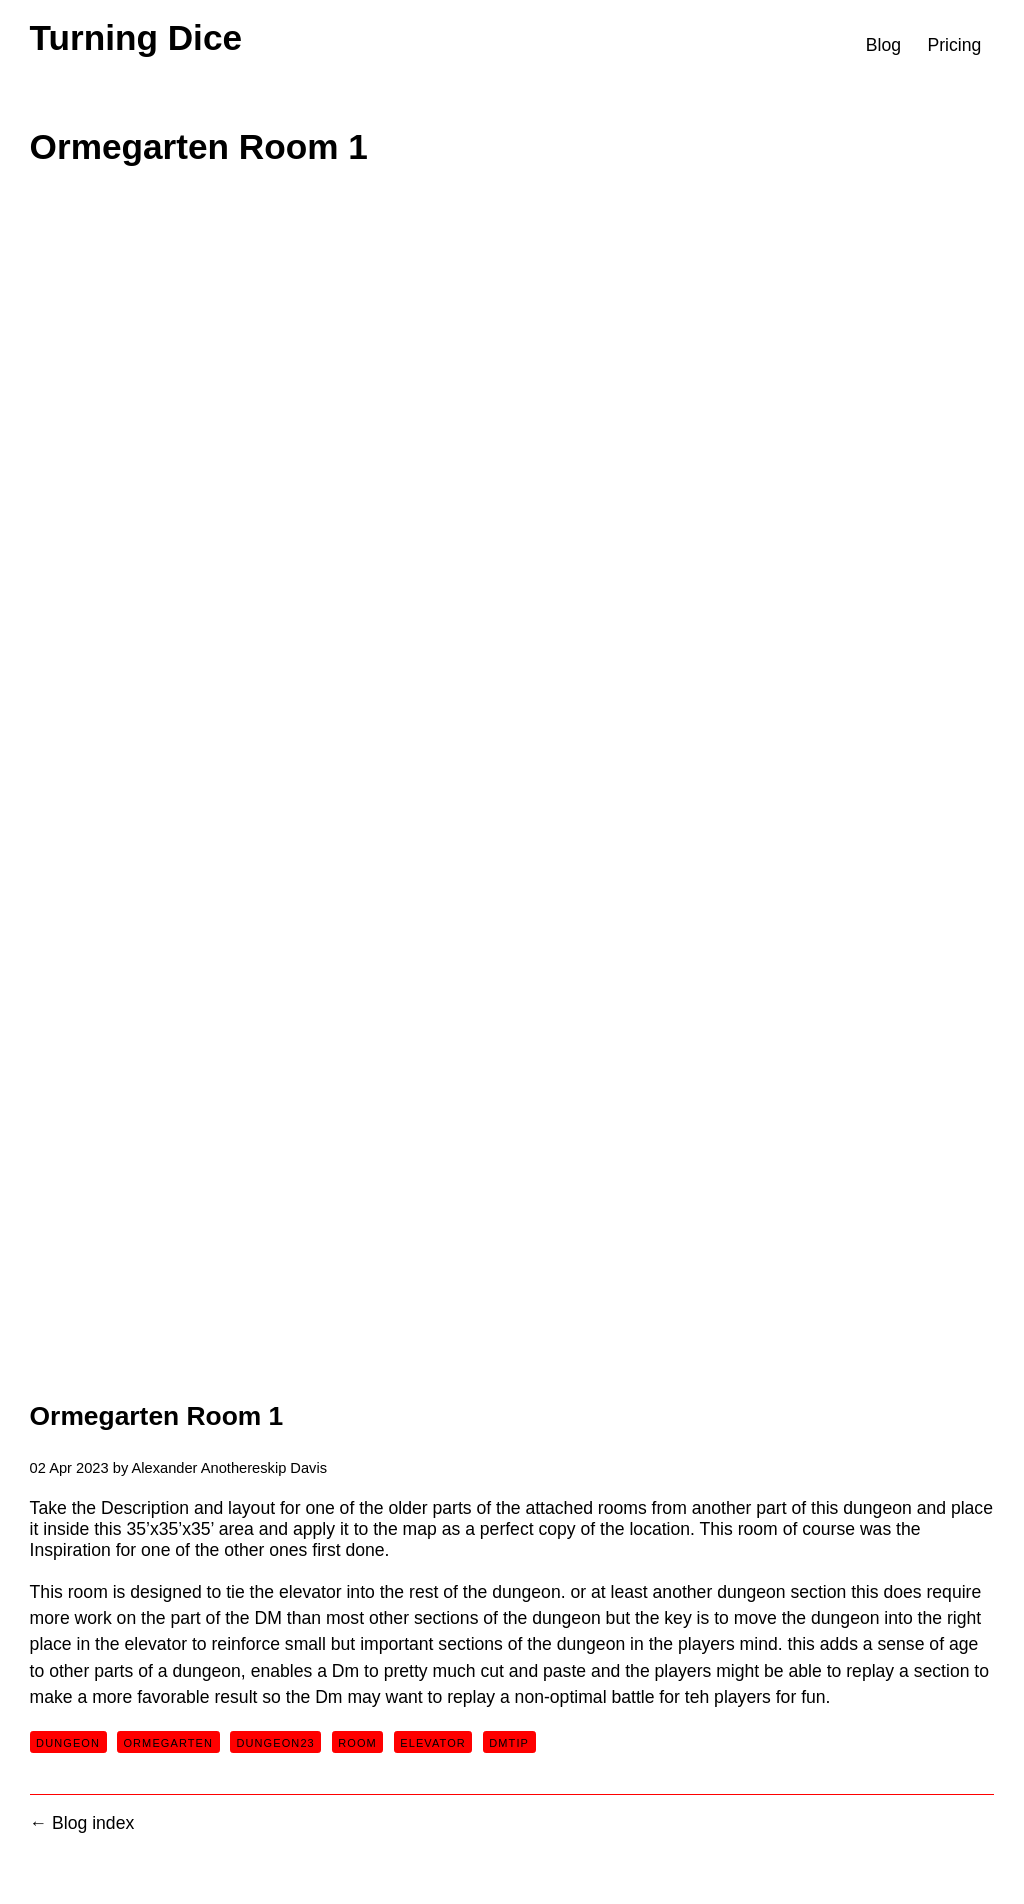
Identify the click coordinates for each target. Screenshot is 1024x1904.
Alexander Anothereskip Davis (229, 1468)
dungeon (68, 1743)
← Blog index (82, 1823)
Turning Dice (136, 37)
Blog (883, 45)
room (357, 1743)
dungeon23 (275, 1743)
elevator (433, 1743)
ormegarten (168, 1743)
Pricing (954, 45)
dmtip (509, 1743)
